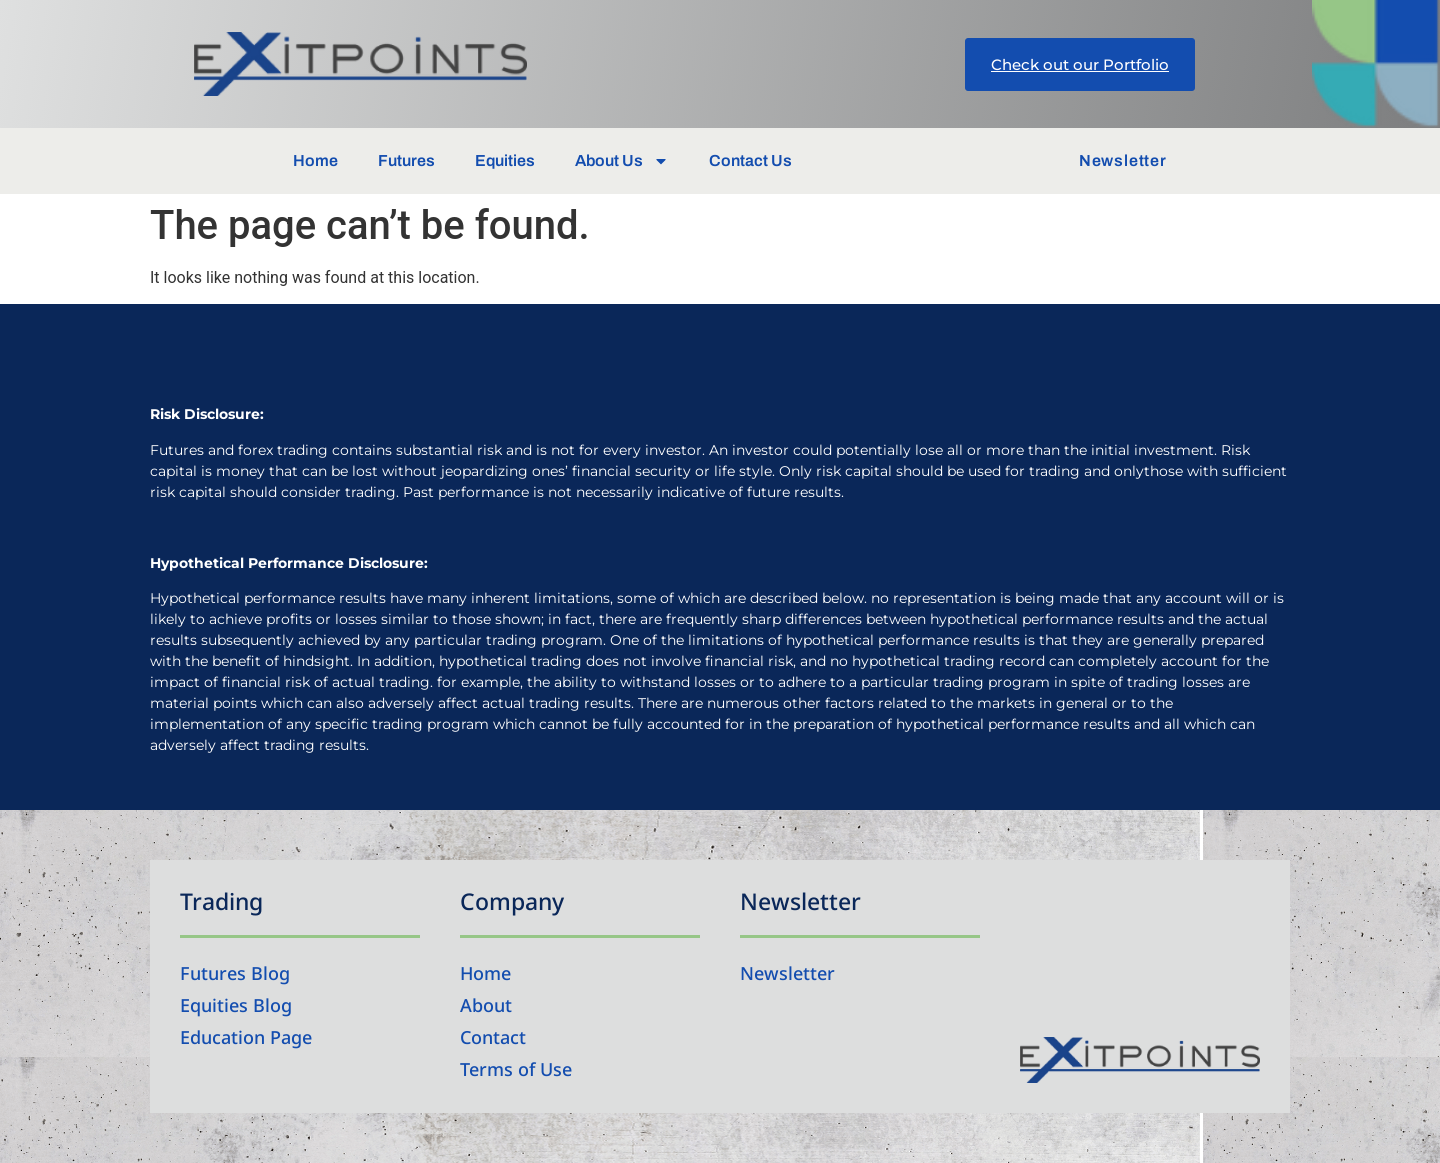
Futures (406, 160)
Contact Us (750, 160)
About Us (622, 161)
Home (315, 160)
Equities (505, 160)
